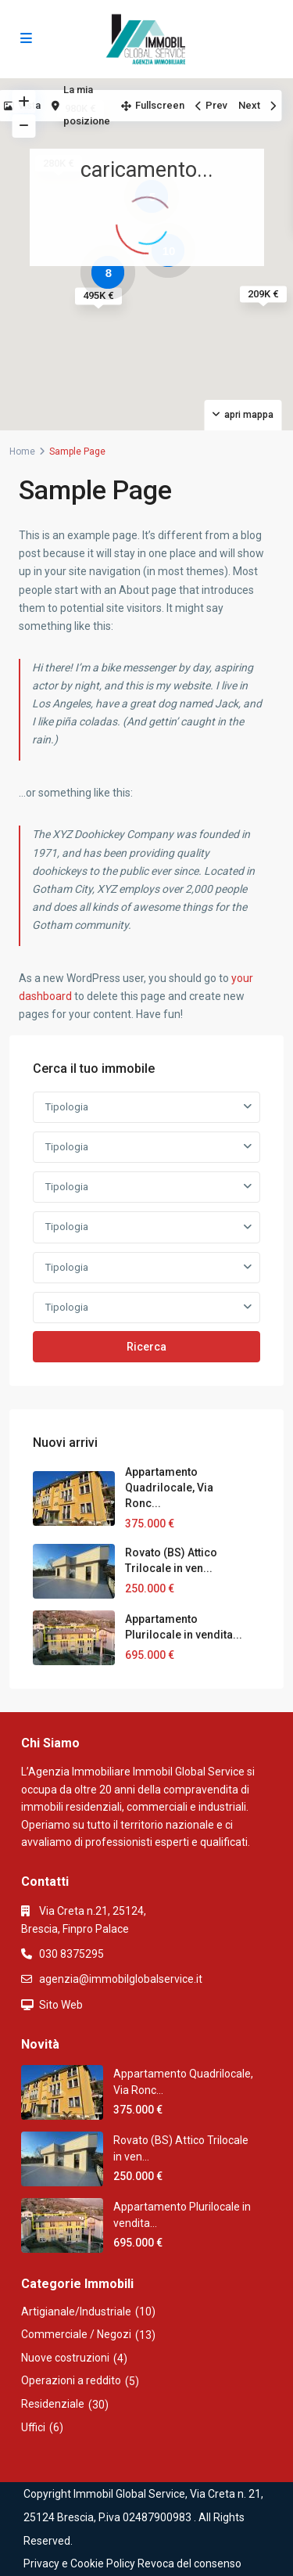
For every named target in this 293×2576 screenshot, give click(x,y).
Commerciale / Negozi (76, 2334)
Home (22, 451)
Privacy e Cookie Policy (79, 2563)
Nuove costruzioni (65, 2357)
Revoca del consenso (189, 2563)
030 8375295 (71, 1954)
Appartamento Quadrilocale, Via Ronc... (169, 1487)
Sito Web (61, 2005)
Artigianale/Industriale (76, 2311)
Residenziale (52, 2404)
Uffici (33, 2427)
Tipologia (66, 1107)
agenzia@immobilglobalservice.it (120, 1979)
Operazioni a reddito (71, 2380)
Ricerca (146, 1346)
